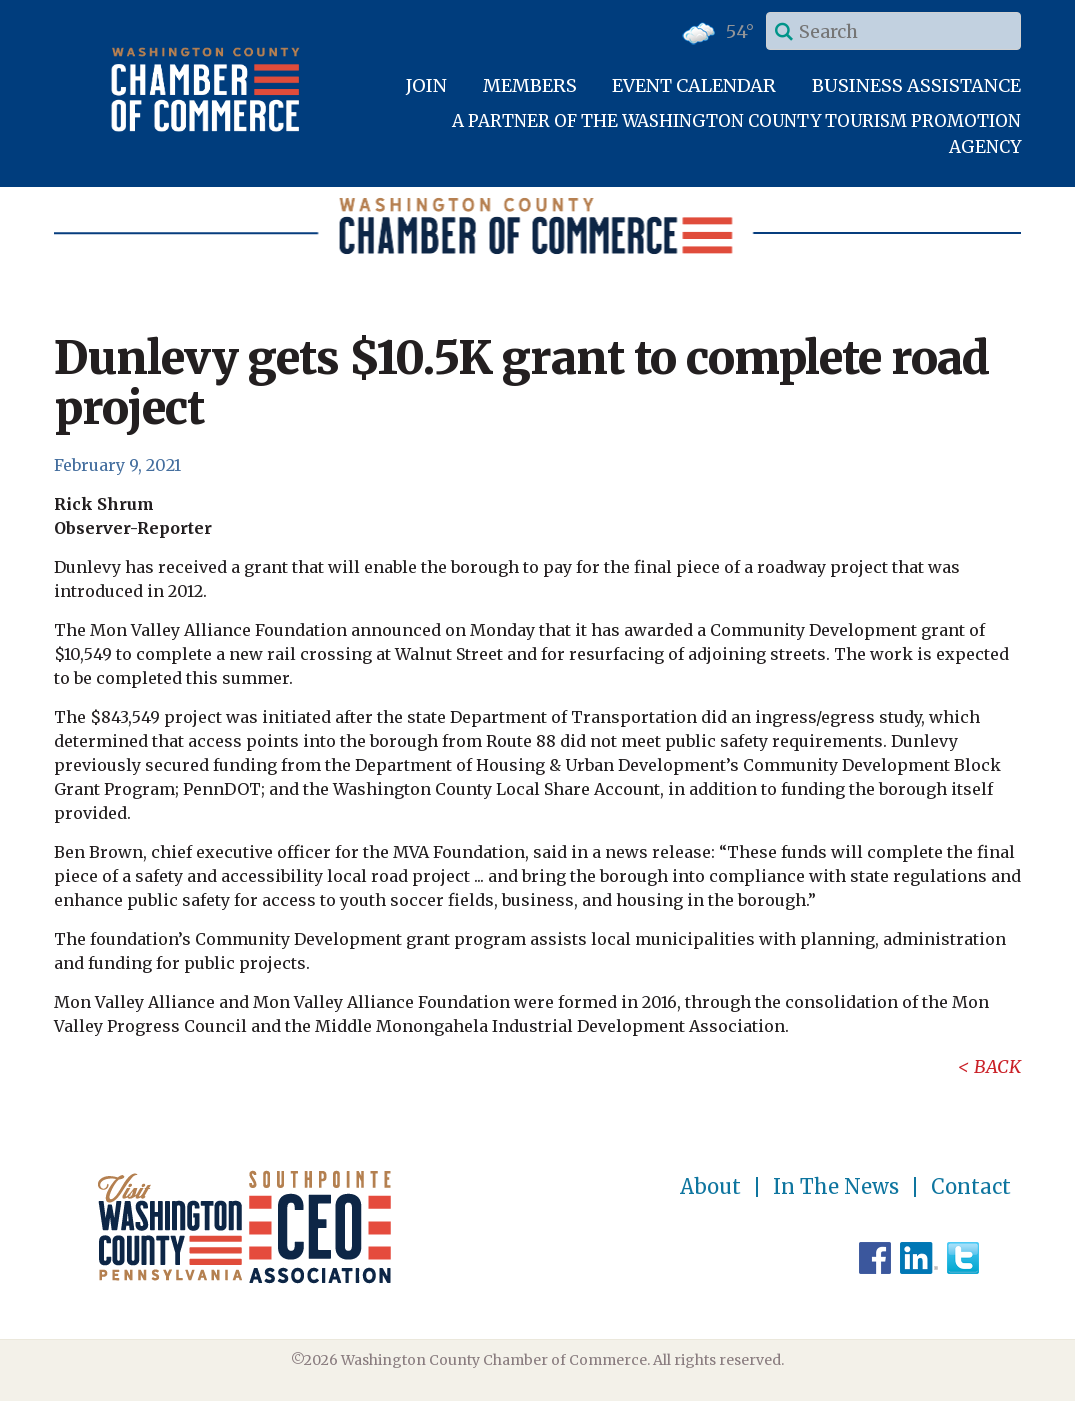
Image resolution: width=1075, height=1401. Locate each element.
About (710, 1187)
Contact (971, 1187)
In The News (836, 1187)
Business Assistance (916, 85)
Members (530, 85)
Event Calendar (694, 85)
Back (997, 1066)
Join (426, 85)
